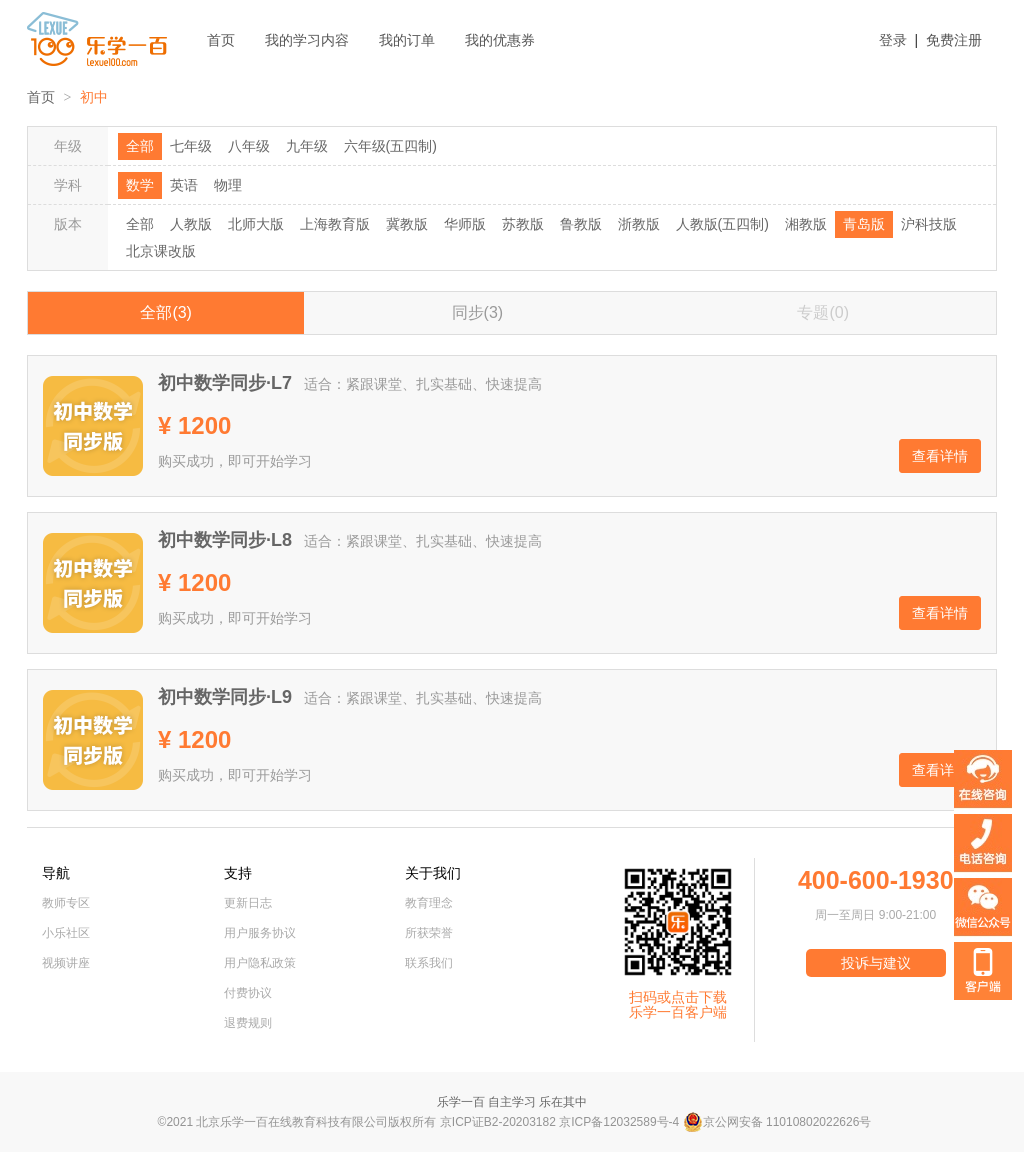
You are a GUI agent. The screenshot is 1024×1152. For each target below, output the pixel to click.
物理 (228, 185)
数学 (140, 185)
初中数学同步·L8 (225, 540)
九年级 (307, 146)
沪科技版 (929, 224)
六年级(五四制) (390, 146)
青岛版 (864, 224)
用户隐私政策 (260, 963)
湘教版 (806, 224)
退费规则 (248, 1023)
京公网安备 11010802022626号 (777, 1122)
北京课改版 (161, 251)
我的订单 (407, 40)
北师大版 (256, 224)
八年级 (249, 146)
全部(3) (166, 312)
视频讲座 (66, 963)
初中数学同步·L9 (225, 697)
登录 (893, 40)
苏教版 (523, 224)
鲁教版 (581, 224)
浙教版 (639, 224)
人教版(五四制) (722, 224)
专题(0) (823, 312)
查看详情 (940, 456)
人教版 (191, 224)
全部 (140, 146)
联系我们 (429, 963)
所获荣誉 (429, 933)
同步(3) (478, 312)
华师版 (465, 224)
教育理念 (429, 903)
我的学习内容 (307, 40)
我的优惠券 (500, 40)
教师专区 (66, 903)
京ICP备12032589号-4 (619, 1122)
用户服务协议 (260, 933)
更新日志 (248, 903)
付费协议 (248, 993)
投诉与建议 (876, 963)
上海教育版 (335, 224)
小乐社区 (66, 933)
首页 (221, 40)
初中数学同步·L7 (225, 383)
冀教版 (407, 224)
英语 (184, 185)
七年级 (191, 146)
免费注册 (954, 40)
